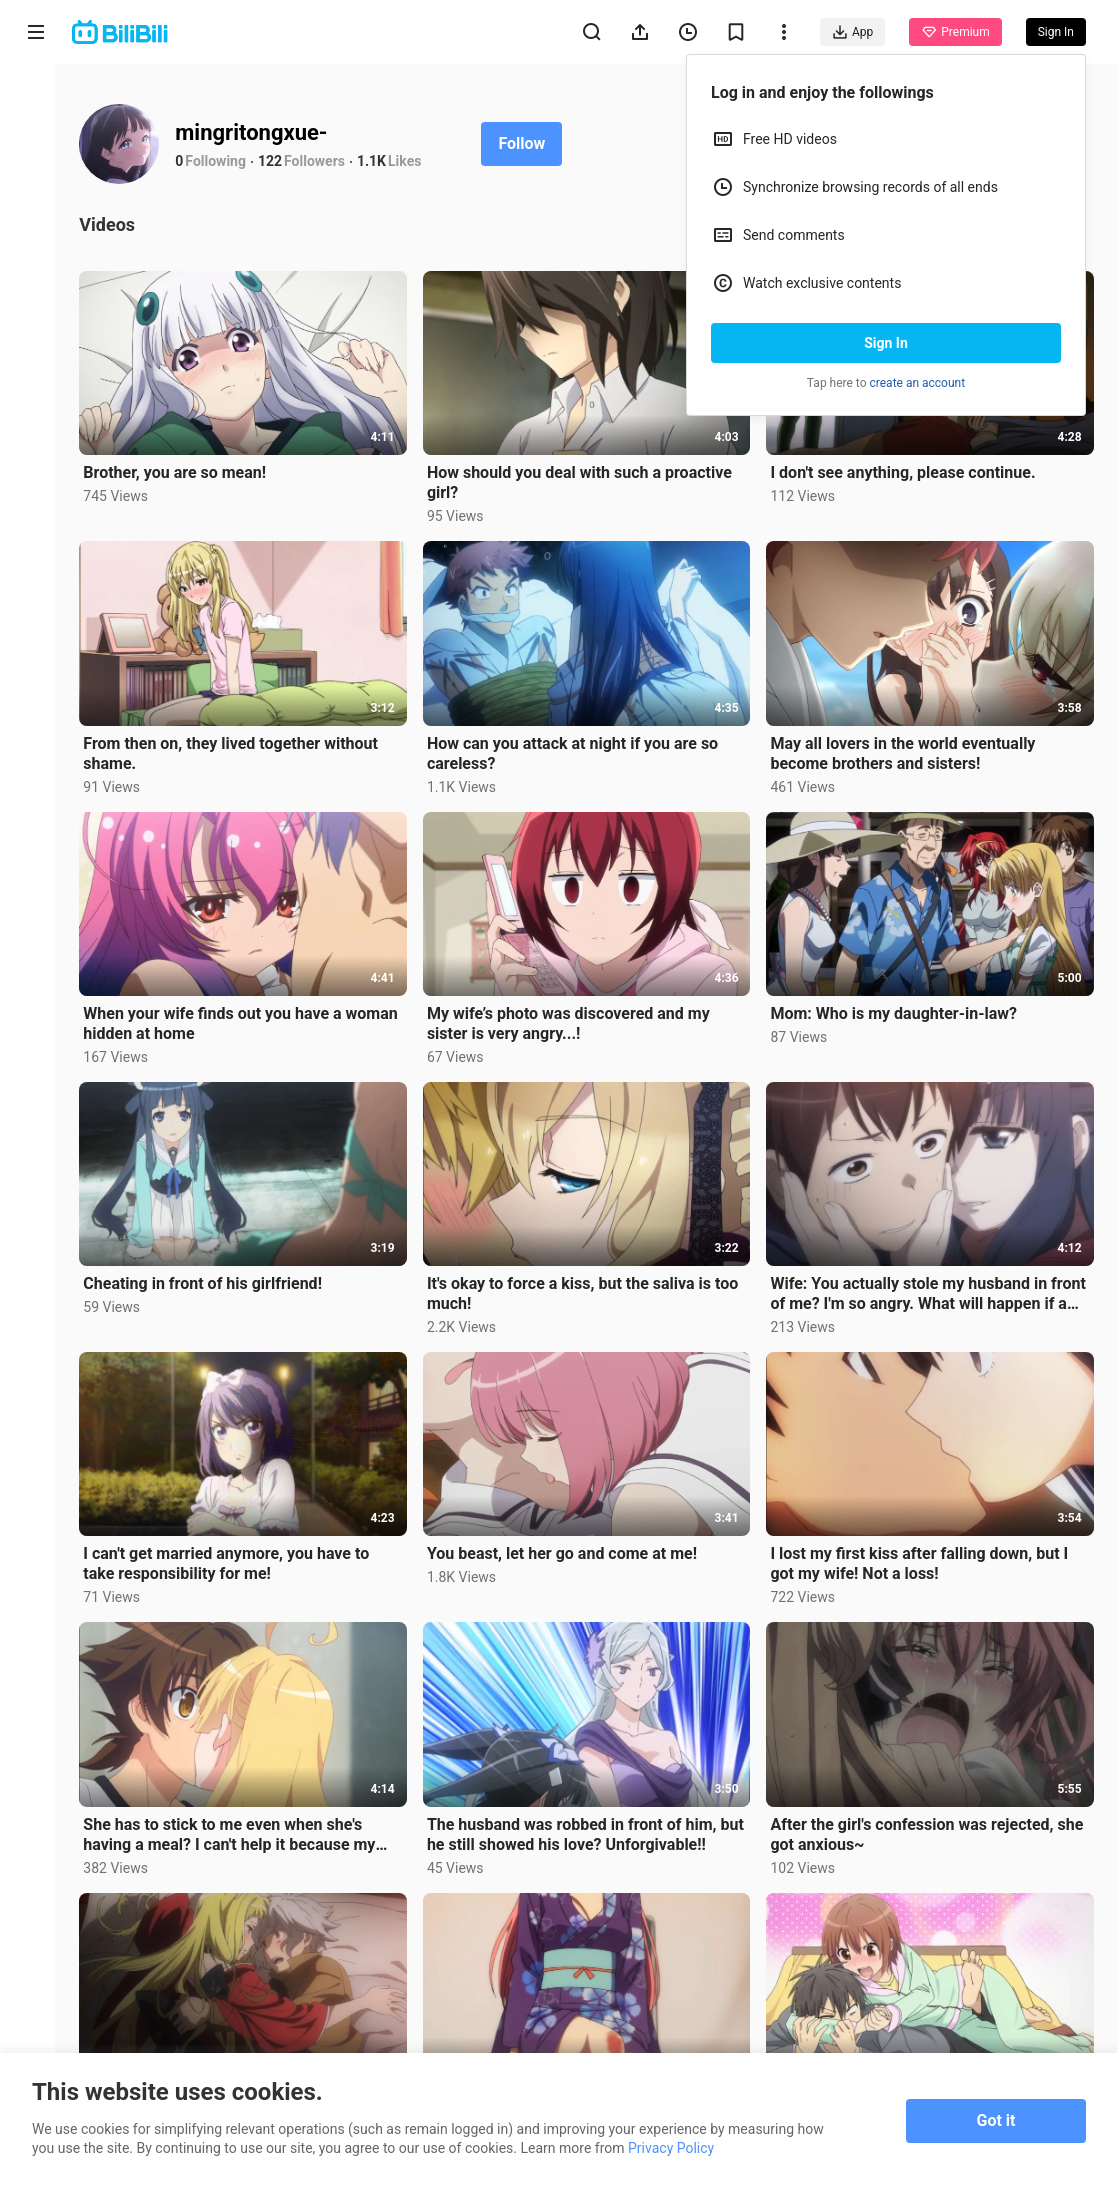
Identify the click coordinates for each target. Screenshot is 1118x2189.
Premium (955, 32)
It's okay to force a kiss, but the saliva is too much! (593, 1281)
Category (36, 421)
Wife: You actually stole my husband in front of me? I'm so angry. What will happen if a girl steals (930, 1282)
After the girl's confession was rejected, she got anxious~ (932, 1815)
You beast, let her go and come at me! (573, 1538)
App (852, 32)
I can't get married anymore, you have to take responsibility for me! (243, 1548)
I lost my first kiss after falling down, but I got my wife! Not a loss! (925, 1548)
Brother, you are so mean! (191, 469)
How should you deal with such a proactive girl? (590, 479)
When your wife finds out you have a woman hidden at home (229, 1013)
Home (36, 101)
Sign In (886, 343)
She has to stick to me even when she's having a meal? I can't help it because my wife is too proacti (246, 1816)
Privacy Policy (671, 2148)
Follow (538, 143)
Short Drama (35, 261)
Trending (36, 345)
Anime (36, 177)
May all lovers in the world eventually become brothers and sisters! (908, 746)
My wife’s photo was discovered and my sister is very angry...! (579, 1013)
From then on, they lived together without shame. (247, 746)
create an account (918, 383)
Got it (996, 2120)
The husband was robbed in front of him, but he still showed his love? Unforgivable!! (591, 1815)
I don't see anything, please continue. (908, 469)
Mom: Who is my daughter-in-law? (899, 1003)
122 (287, 161)
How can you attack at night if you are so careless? (583, 746)
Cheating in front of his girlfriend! (219, 1271)
